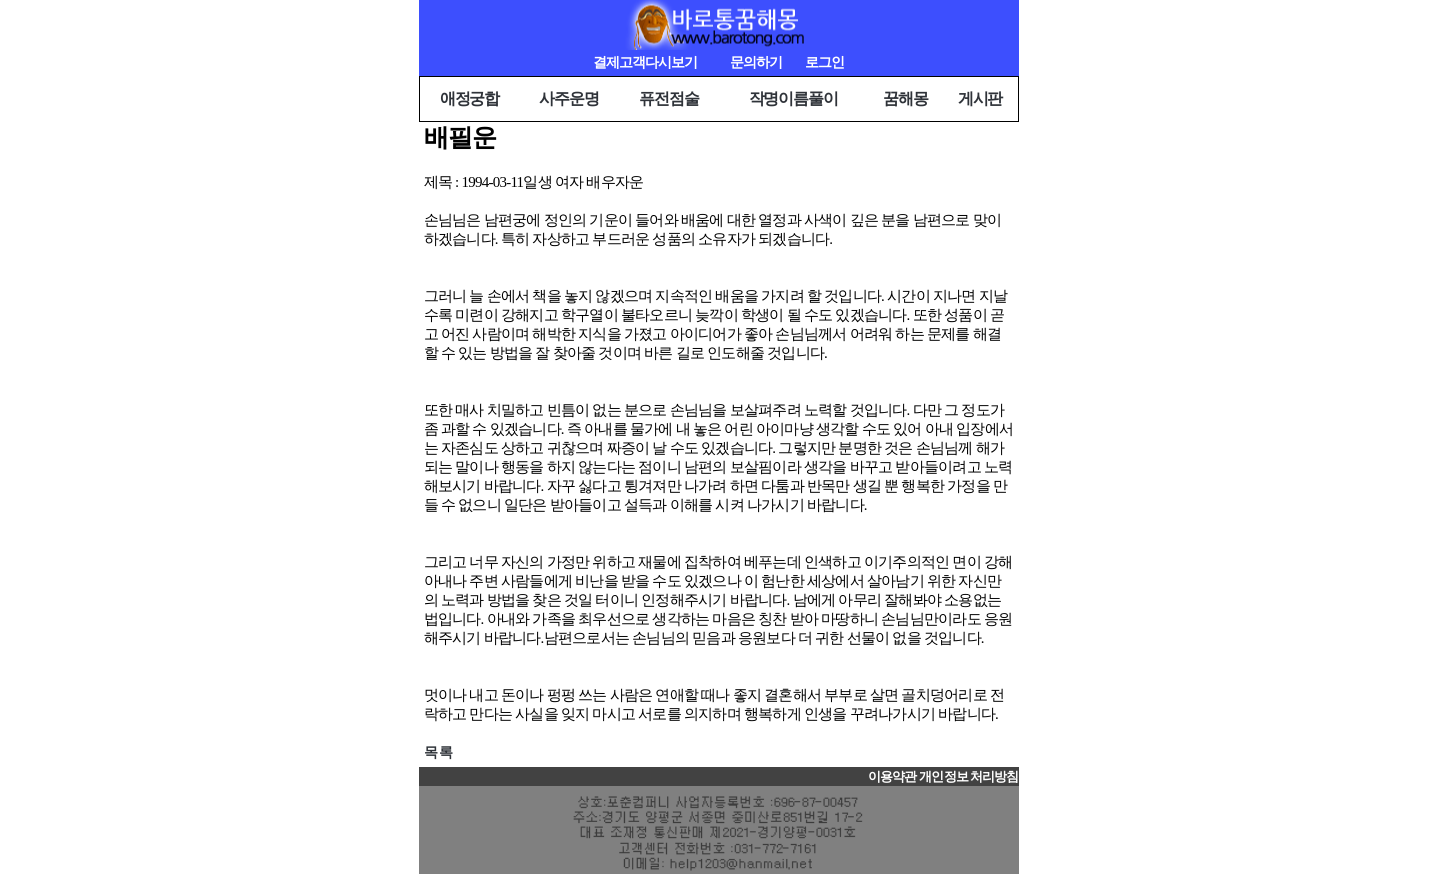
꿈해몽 (905, 98)
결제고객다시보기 (645, 62)
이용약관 (892, 777)
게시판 (980, 98)
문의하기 (756, 62)
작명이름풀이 (793, 98)
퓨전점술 (669, 98)
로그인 (824, 62)
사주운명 (569, 98)
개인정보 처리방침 (968, 777)
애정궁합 (470, 98)
